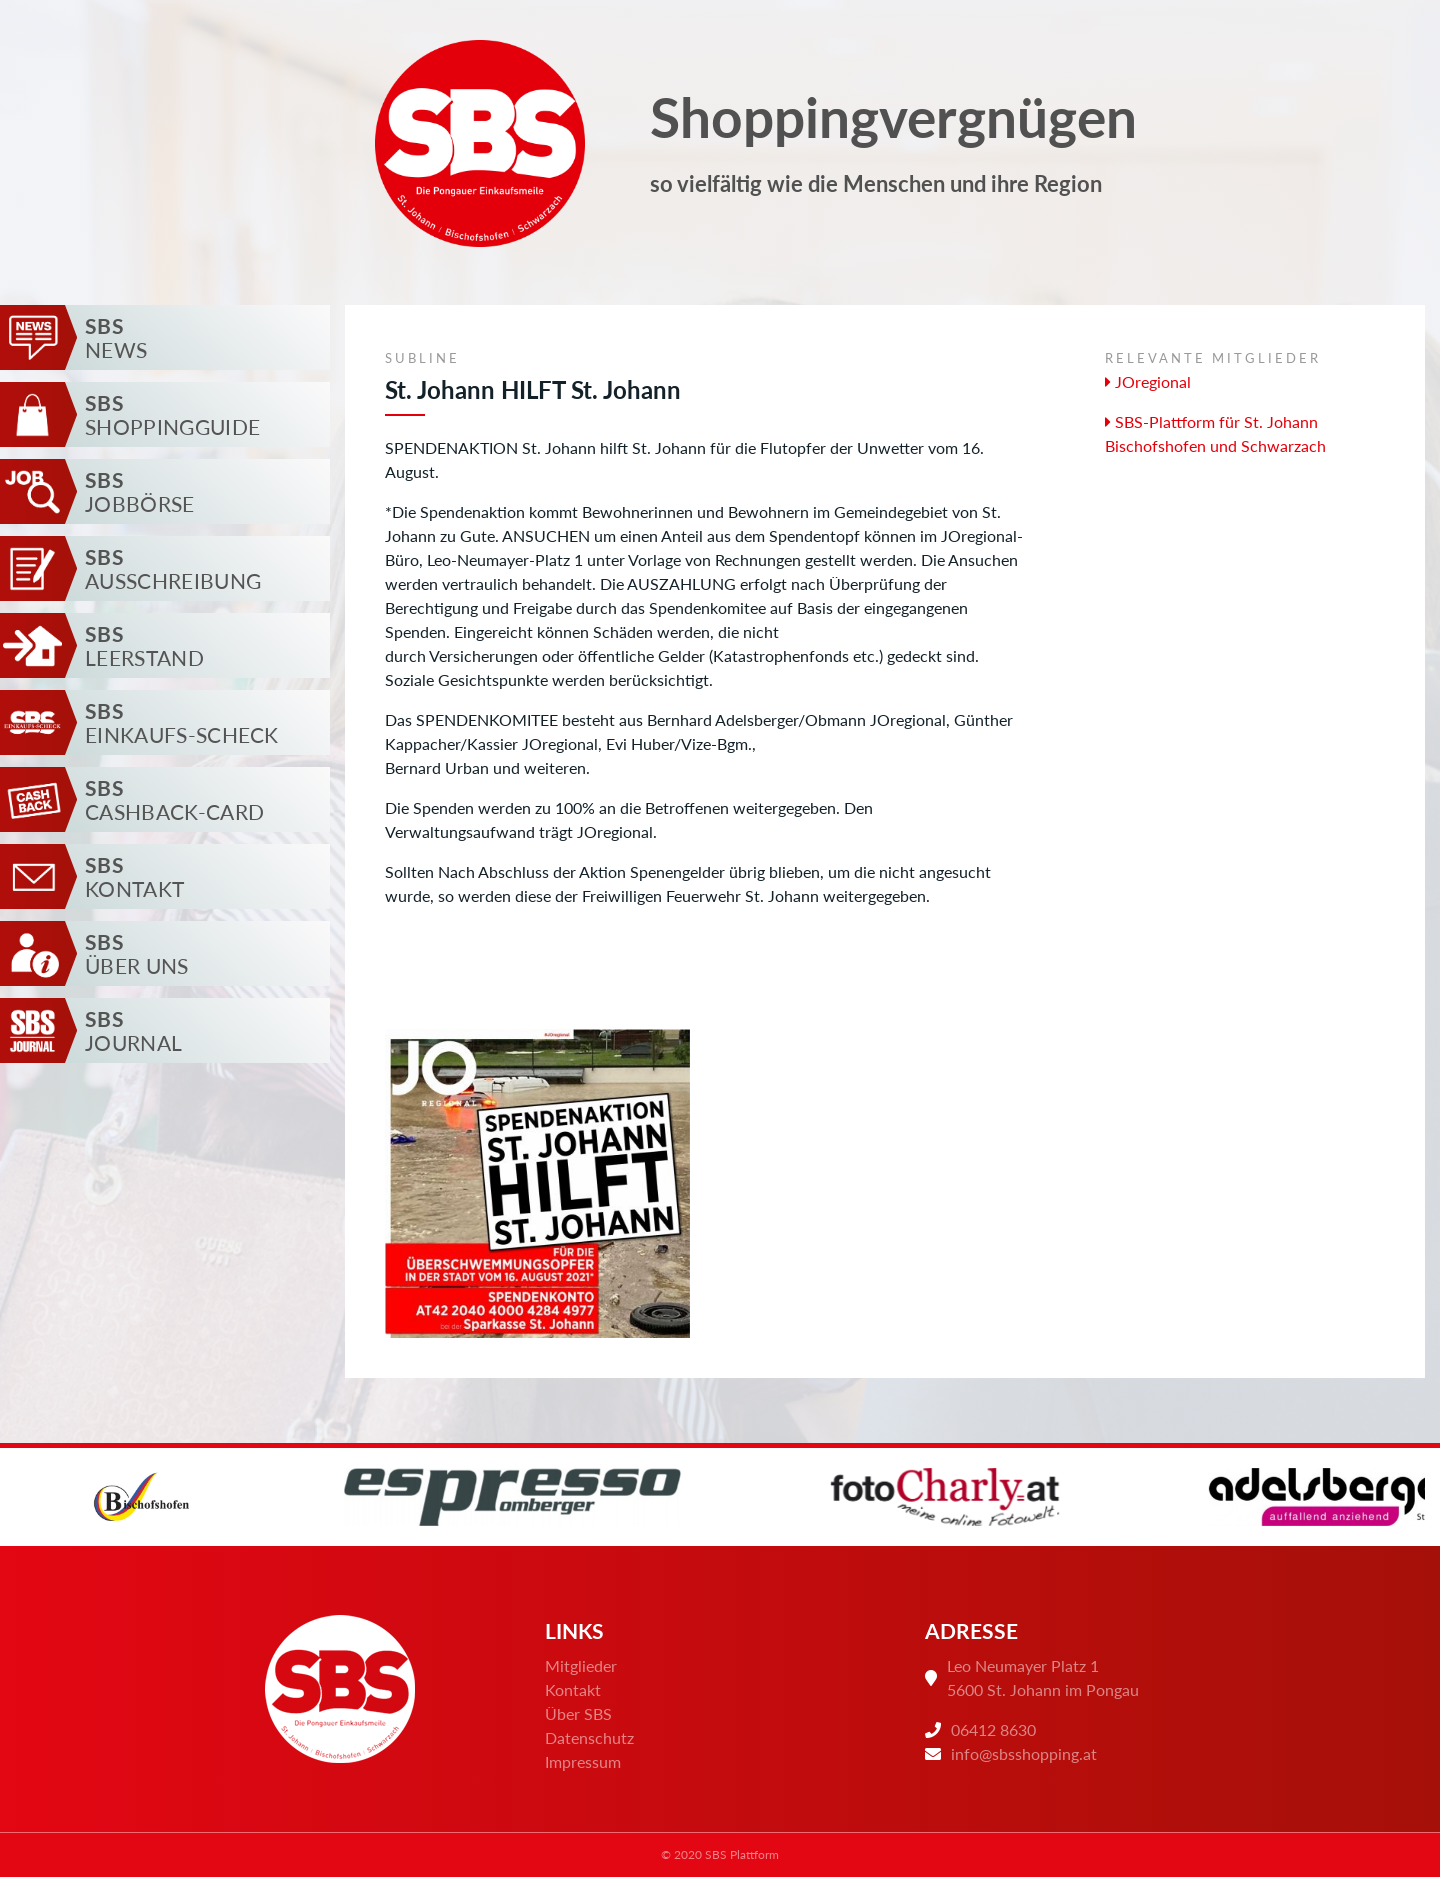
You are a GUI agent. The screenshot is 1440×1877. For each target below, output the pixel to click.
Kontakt (573, 1689)
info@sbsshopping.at (1024, 1753)
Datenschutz (589, 1737)
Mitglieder (581, 1665)
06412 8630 (993, 1729)
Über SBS (578, 1713)
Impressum (583, 1761)
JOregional (1148, 381)
